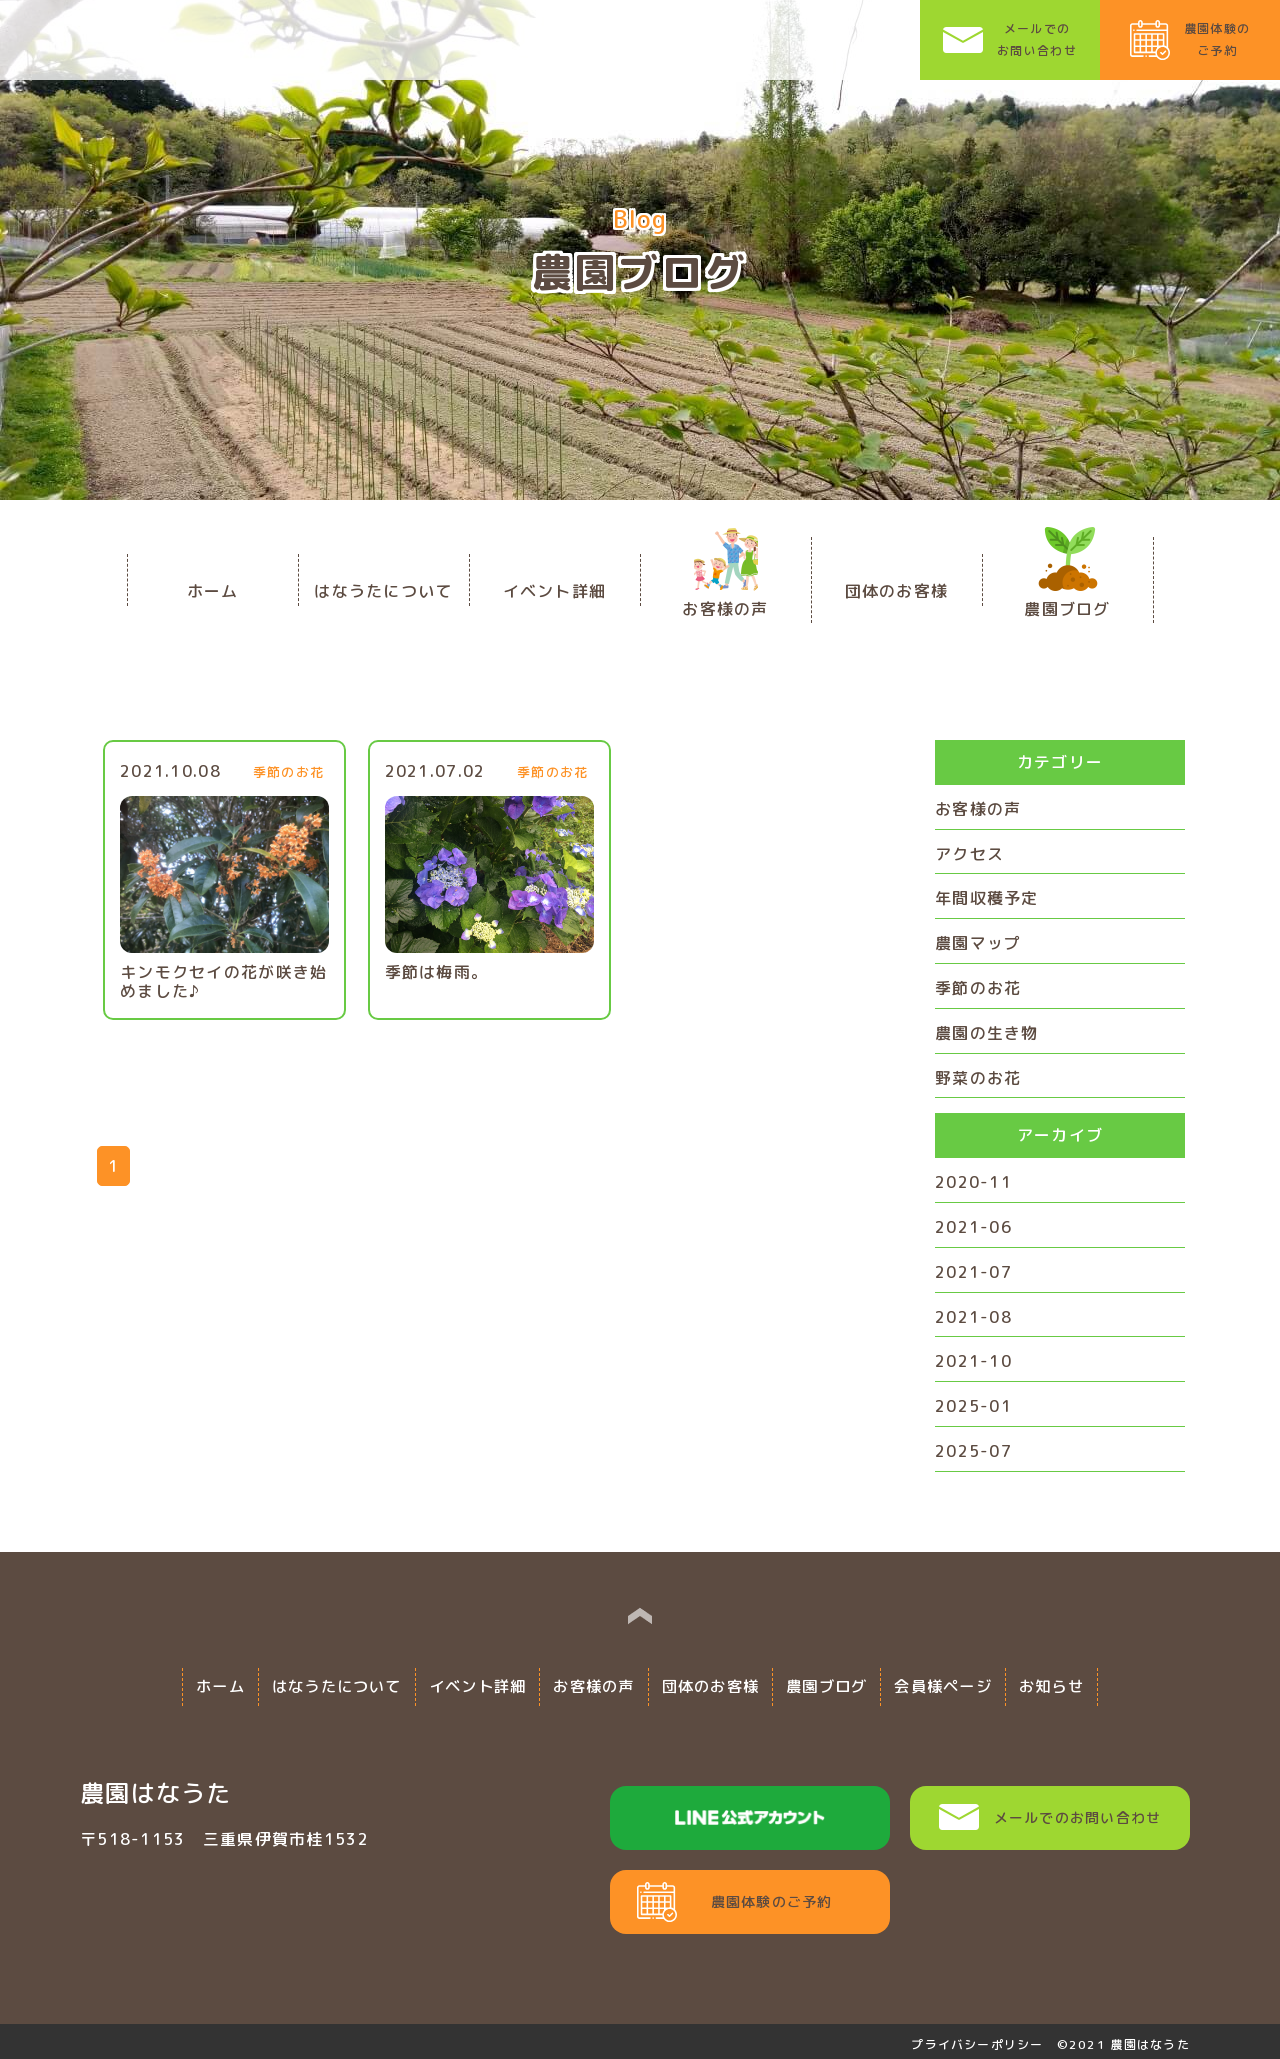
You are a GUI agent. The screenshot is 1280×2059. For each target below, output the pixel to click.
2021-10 (973, 1361)
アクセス (969, 854)
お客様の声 (978, 809)
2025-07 (973, 1451)
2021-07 (973, 1272)
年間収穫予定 (987, 898)
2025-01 (973, 1406)
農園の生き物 (987, 1033)
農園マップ (978, 943)
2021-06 (973, 1227)
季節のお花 (978, 988)
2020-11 (973, 1182)
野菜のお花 (978, 1078)
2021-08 (973, 1317)
